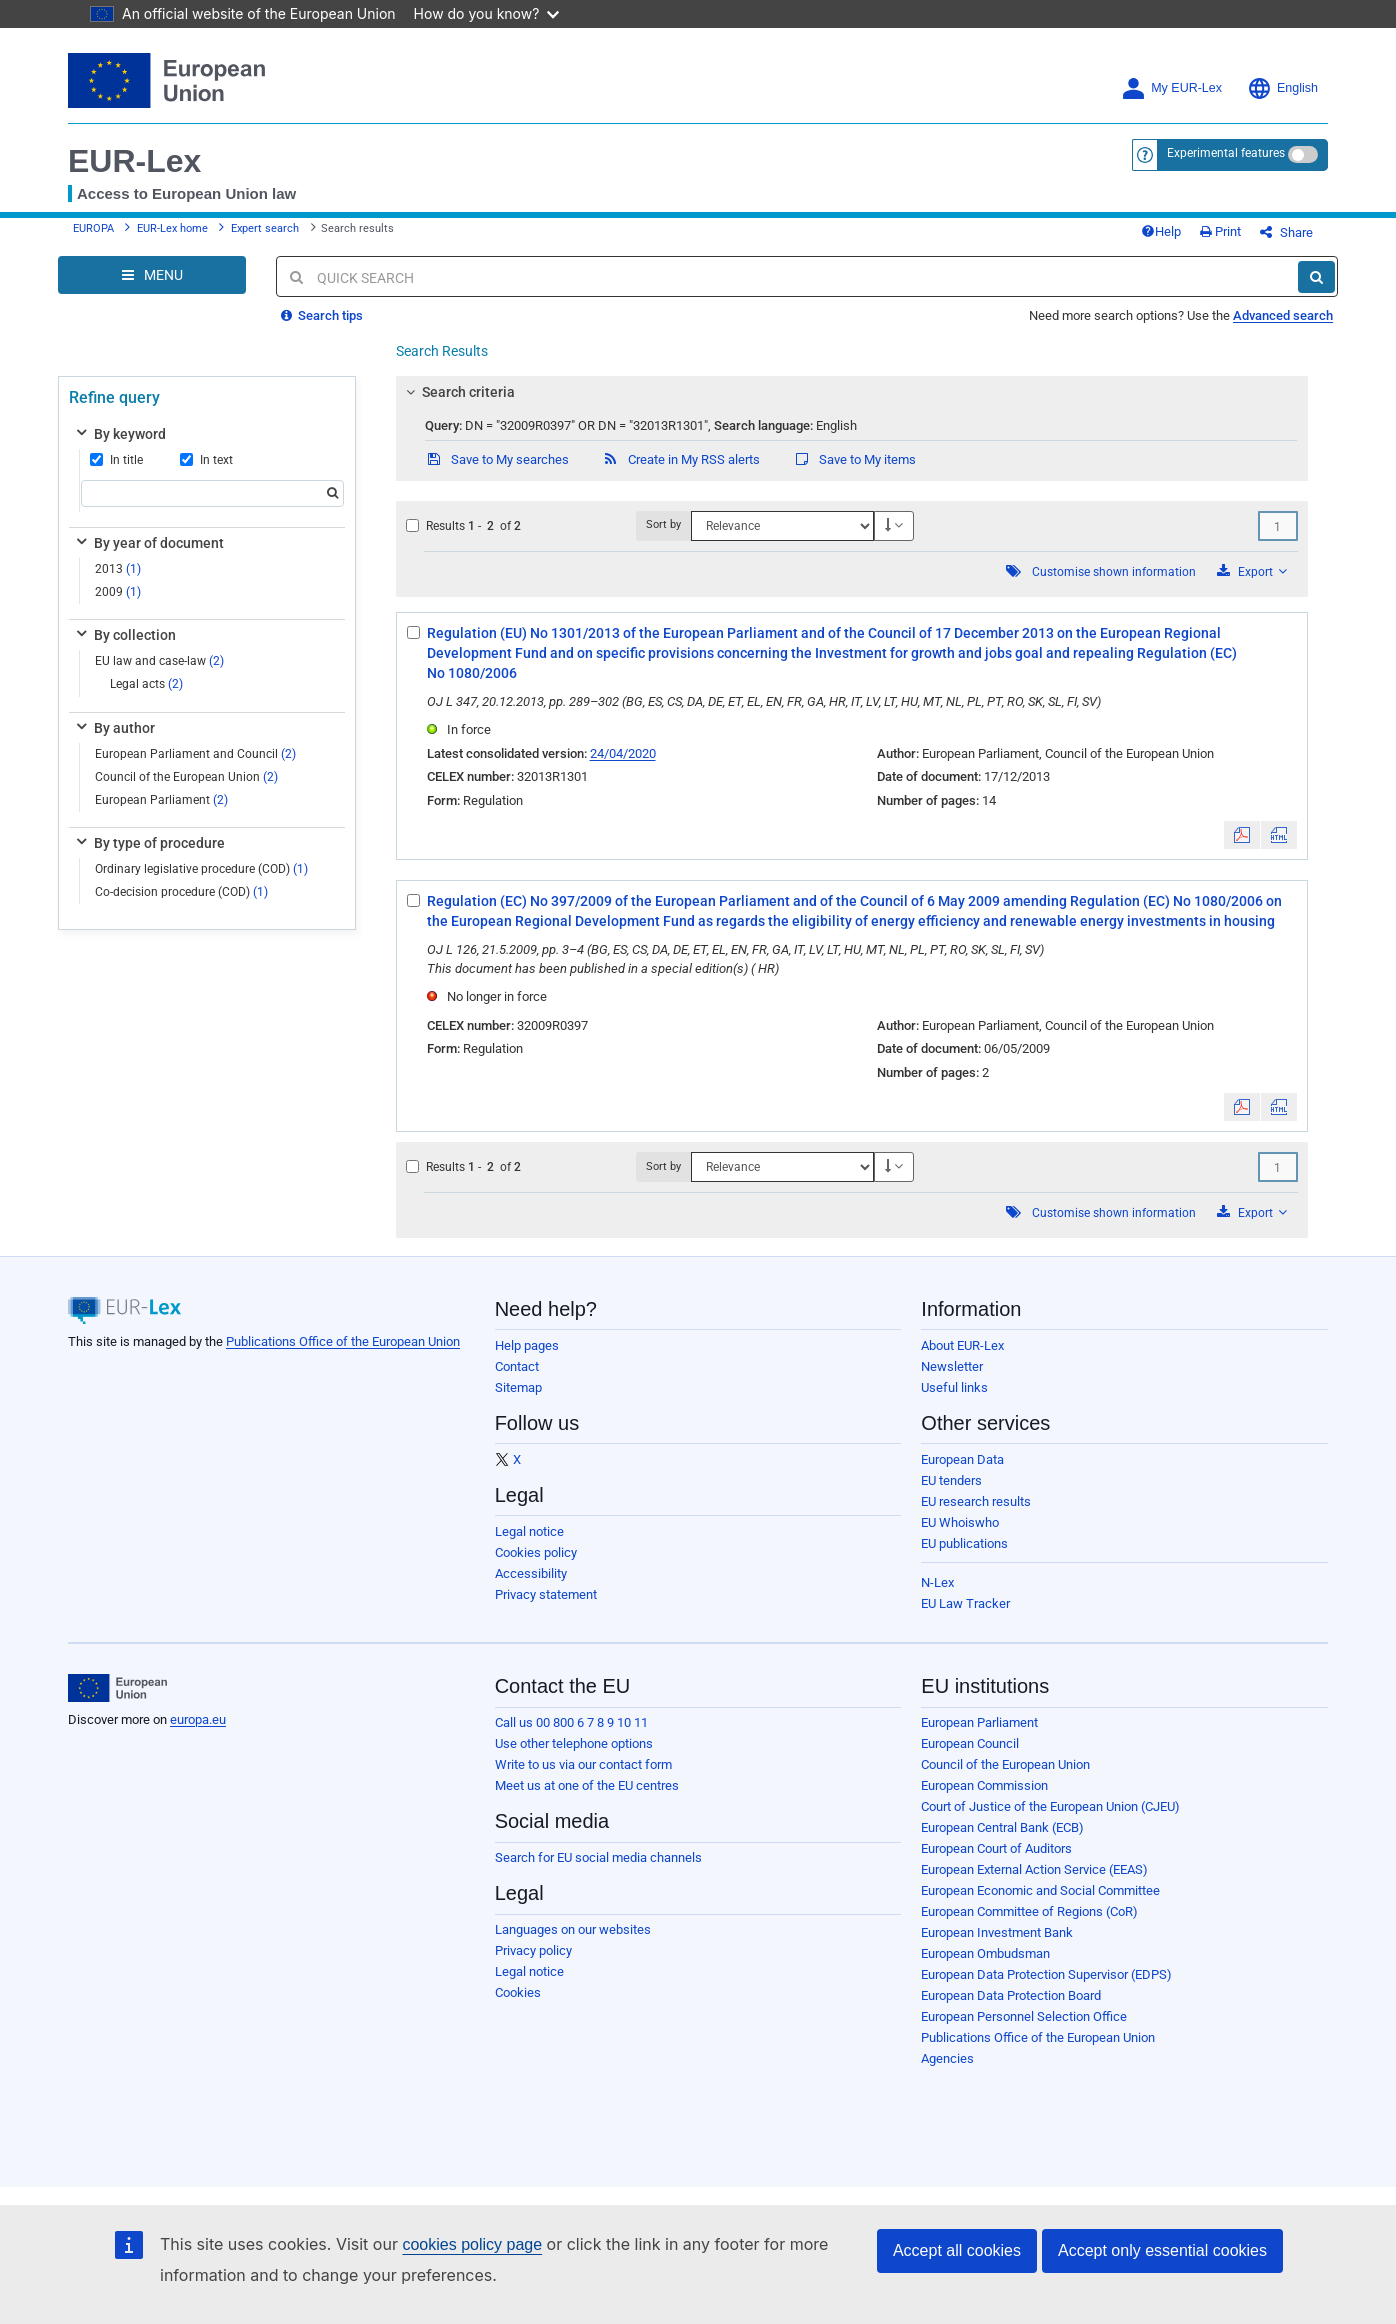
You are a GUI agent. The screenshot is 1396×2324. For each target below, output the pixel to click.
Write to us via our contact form (583, 1764)
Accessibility (531, 1573)
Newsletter (952, 1366)
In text (206, 460)
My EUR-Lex (1171, 88)
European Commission (984, 1785)
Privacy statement (546, 1594)
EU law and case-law (159, 661)
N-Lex (937, 1582)
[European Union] (117, 1688)
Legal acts (146, 684)
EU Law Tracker (965, 1603)
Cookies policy (536, 1552)
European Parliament (161, 800)
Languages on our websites (573, 1929)
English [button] (1282, 88)
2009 (118, 592)
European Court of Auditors (996, 1848)
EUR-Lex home (172, 228)
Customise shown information (1114, 572)
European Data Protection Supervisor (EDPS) (1046, 1974)
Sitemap (518, 1387)
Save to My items (854, 459)
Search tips (322, 315)
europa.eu (198, 1719)
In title (116, 460)
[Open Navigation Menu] (152, 275)
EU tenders (951, 1480)
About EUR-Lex (962, 1345)
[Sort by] (782, 526)
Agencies (947, 2058)
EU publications (964, 1543)
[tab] (852, 392)
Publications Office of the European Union (343, 1341)
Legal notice (529, 1531)
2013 (118, 569)
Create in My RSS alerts (681, 459)
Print (1220, 231)
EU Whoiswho (960, 1522)
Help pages (527, 1345)
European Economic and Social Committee (1040, 1890)
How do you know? (487, 13)
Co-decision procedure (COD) (181, 892)
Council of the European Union (186, 777)
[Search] (1316, 277)
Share (1286, 232)
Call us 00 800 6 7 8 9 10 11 (571, 1722)
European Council (970, 1743)
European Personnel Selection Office (1024, 2016)
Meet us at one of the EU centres (587, 1785)
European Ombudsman (985, 1953)
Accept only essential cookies (1162, 2250)
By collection (124, 635)
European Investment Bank (997, 1932)
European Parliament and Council (195, 754)
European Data (962, 1459)
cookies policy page (472, 2244)
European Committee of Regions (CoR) (1029, 1911)
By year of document (148, 543)
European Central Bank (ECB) (1002, 1827)
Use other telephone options (574, 1743)
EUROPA (93, 228)
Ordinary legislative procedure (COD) (201, 869)
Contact (517, 1366)
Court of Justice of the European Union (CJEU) (1050, 1806)
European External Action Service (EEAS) (1034, 1869)
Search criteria (457, 392)
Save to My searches (497, 459)
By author (114, 728)
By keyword (119, 434)
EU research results (976, 1501)
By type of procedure (149, 843)
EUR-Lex (134, 161)
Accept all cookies (957, 2250)
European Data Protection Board (1011, 1995)
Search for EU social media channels (598, 1857)
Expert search (265, 228)
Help (1161, 231)
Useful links (954, 1387)
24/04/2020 (623, 753)
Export (1252, 571)
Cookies (518, 1992)
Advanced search (1283, 315)
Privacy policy (533, 1950)
